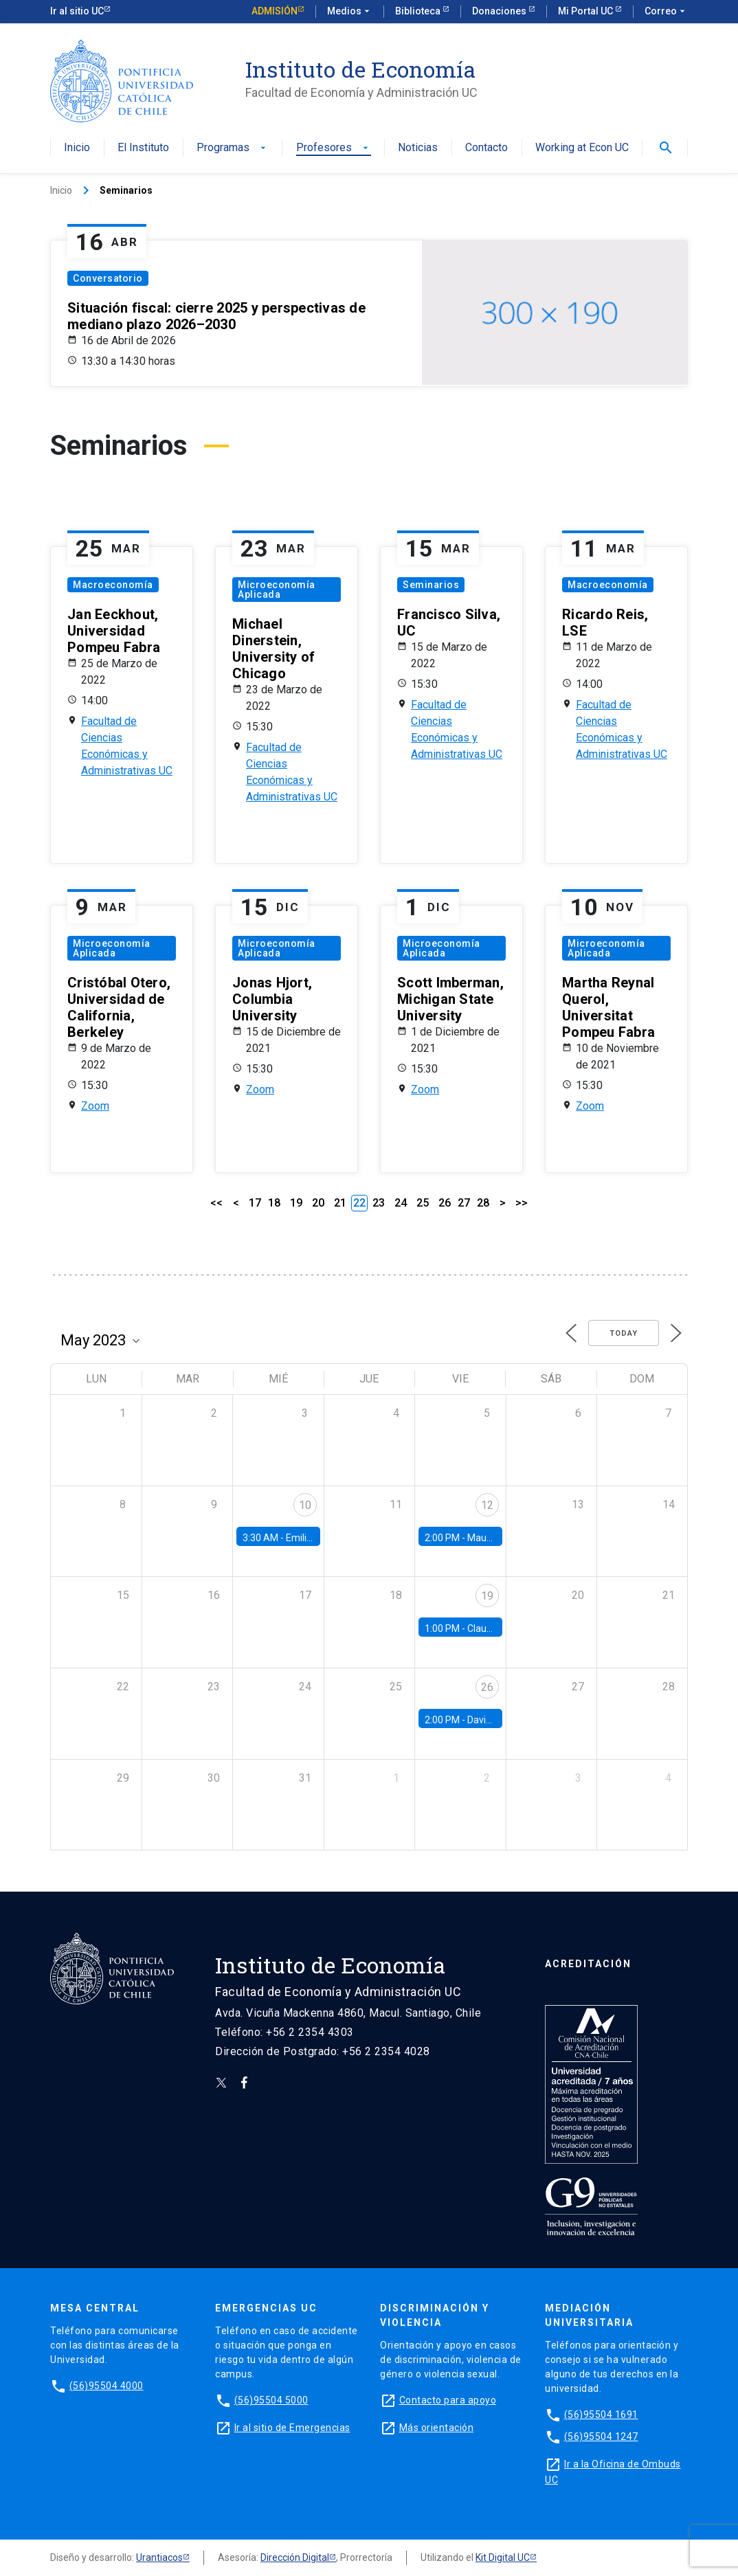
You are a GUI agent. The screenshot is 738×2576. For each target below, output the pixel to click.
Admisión (274, 10)
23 (378, 1202)
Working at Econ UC (582, 148)
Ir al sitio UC (77, 10)
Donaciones (500, 10)
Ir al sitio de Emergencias (292, 2427)
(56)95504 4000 (106, 2385)
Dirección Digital (294, 2557)
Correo (666, 11)
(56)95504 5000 (271, 2400)
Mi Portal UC (586, 10)
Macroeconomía (113, 584)
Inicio (77, 148)
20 (318, 1202)
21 (340, 1202)
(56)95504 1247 (601, 2436)
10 (305, 1505)
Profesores (333, 148)
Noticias (418, 148)
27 (464, 1202)
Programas (233, 148)
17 (255, 1202)
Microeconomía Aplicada (276, 589)
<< (216, 1202)
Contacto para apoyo (448, 2400)
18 (274, 1202)
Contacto (486, 148)
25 (422, 1202)
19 (296, 1202)
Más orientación (436, 2427)
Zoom (95, 1105)
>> (521, 1202)
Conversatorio (108, 278)
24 (400, 1202)
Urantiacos (159, 2557)
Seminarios (431, 584)
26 (444, 1202)
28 (483, 1202)
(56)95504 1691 (601, 2414)
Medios (349, 11)
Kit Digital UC (503, 2557)
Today (624, 1333)
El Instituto (143, 148)
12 (487, 1505)
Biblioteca (419, 10)
